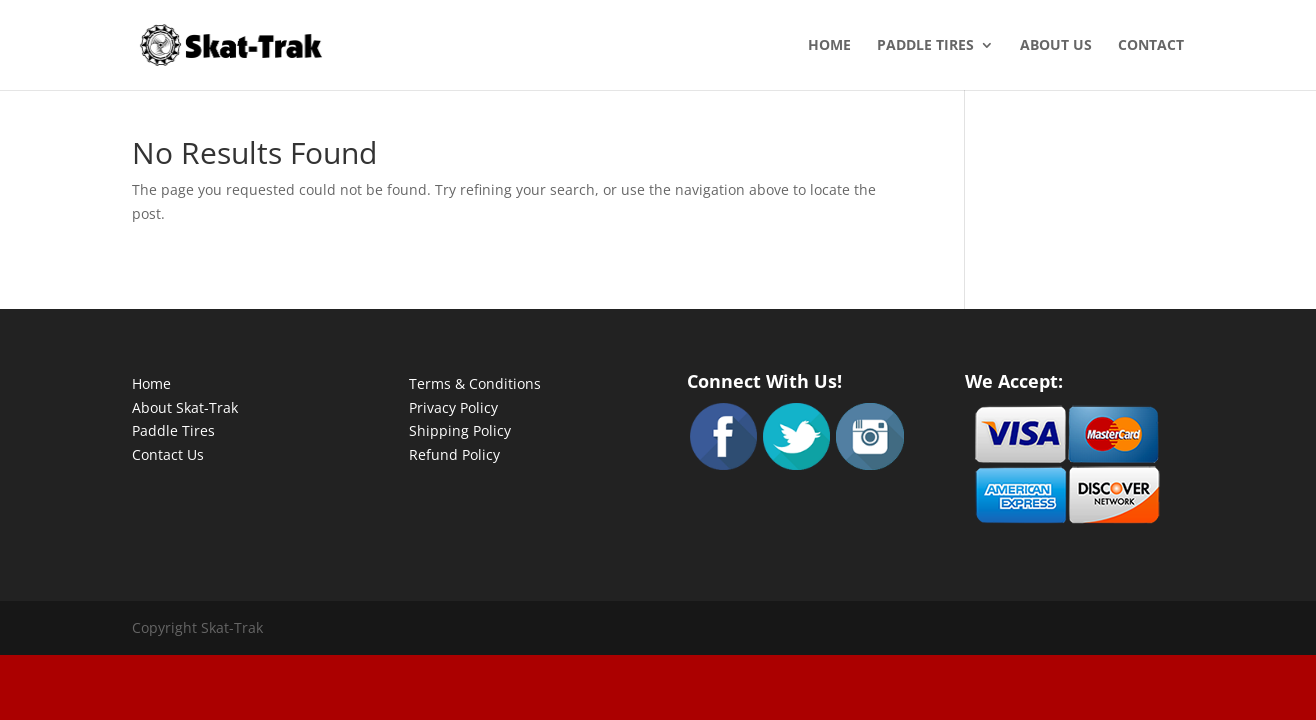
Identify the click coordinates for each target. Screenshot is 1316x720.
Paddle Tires (925, 46)
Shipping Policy (460, 430)
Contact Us (168, 454)
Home (829, 46)
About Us (1056, 46)
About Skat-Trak (185, 407)
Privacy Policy (453, 407)
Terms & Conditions (475, 383)
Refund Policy (454, 454)
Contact (1151, 46)
